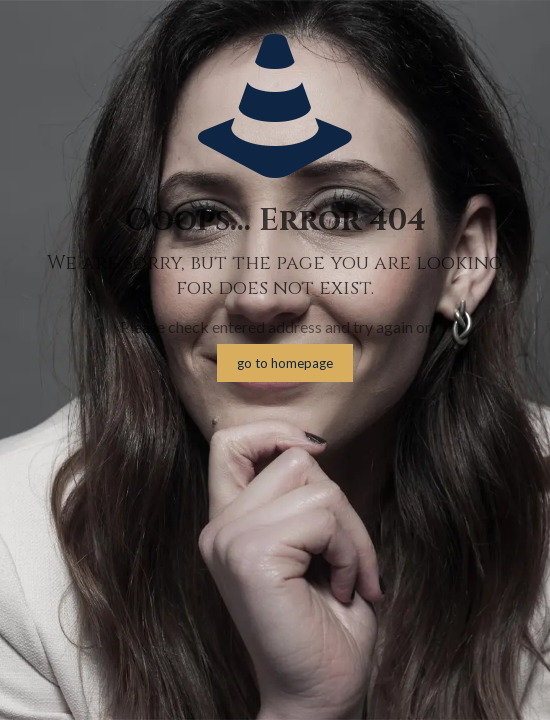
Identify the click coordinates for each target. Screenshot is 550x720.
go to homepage (285, 363)
